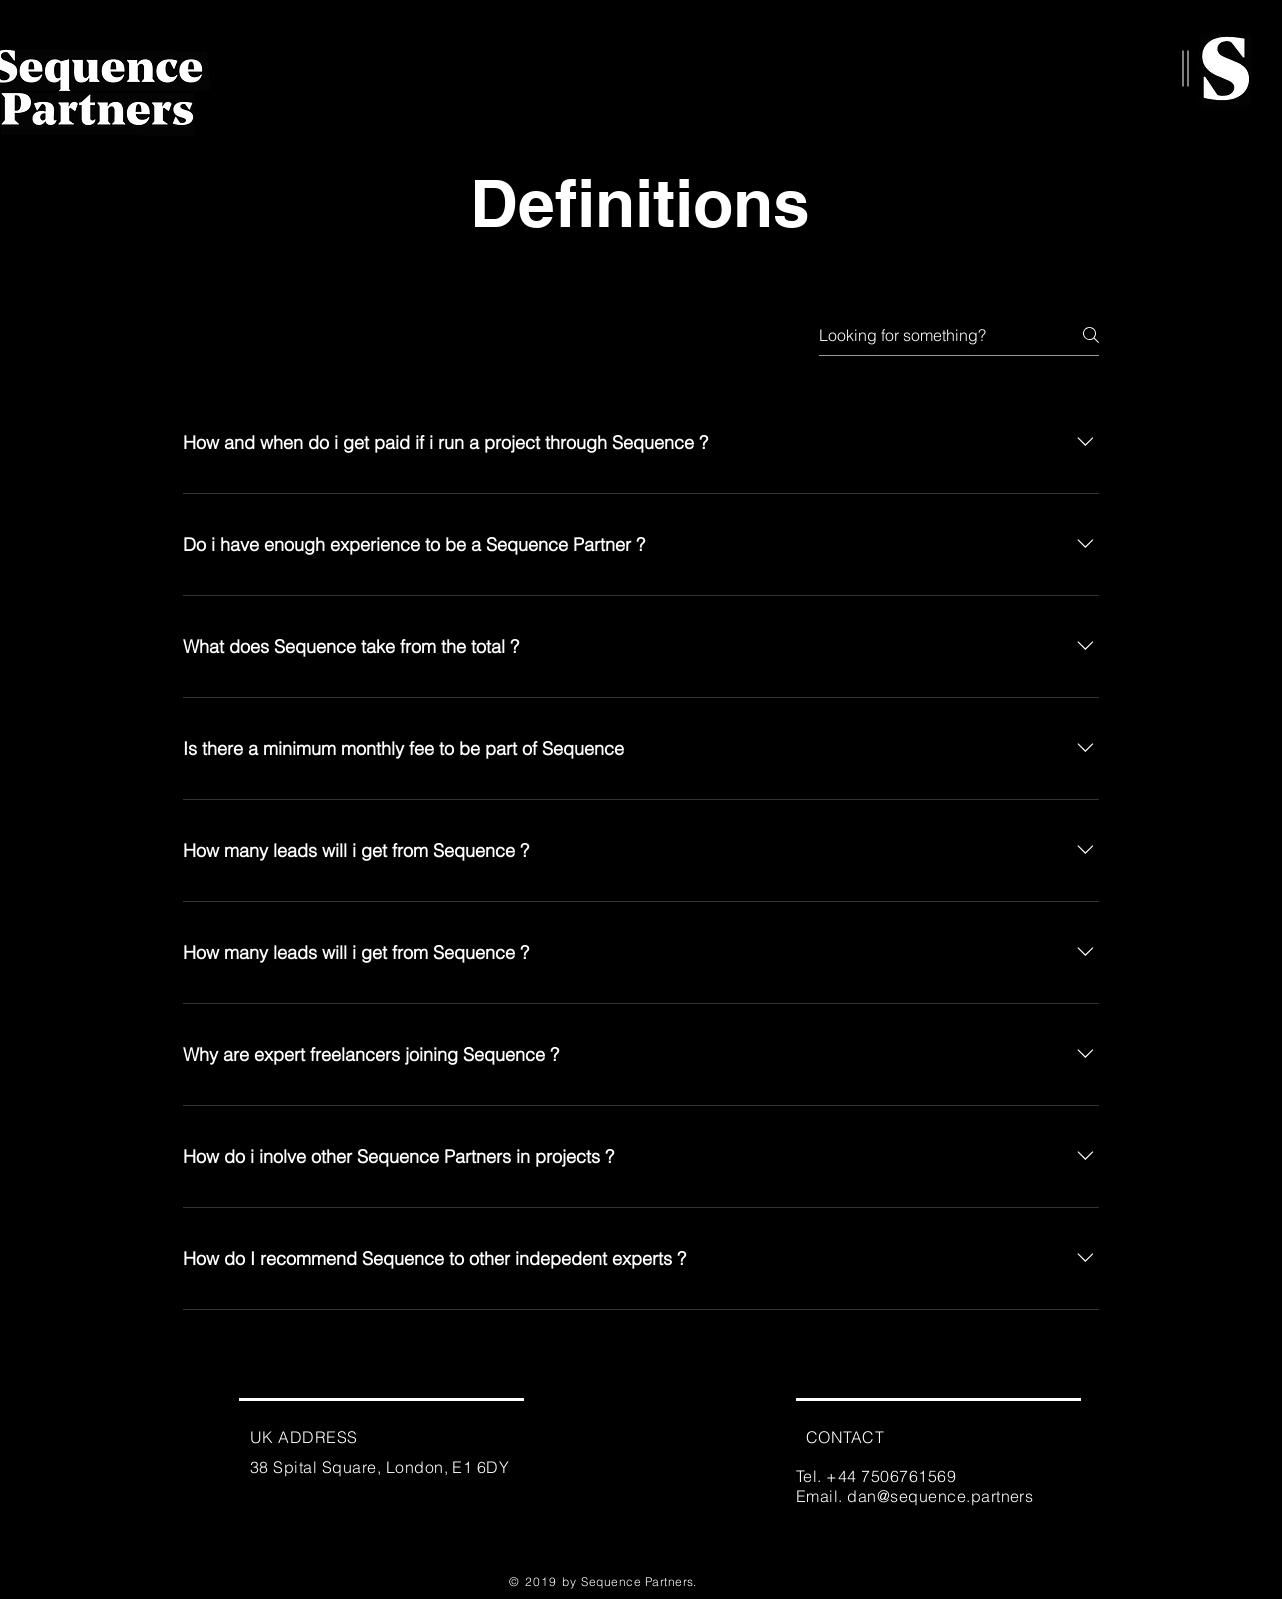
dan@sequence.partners (940, 1496)
